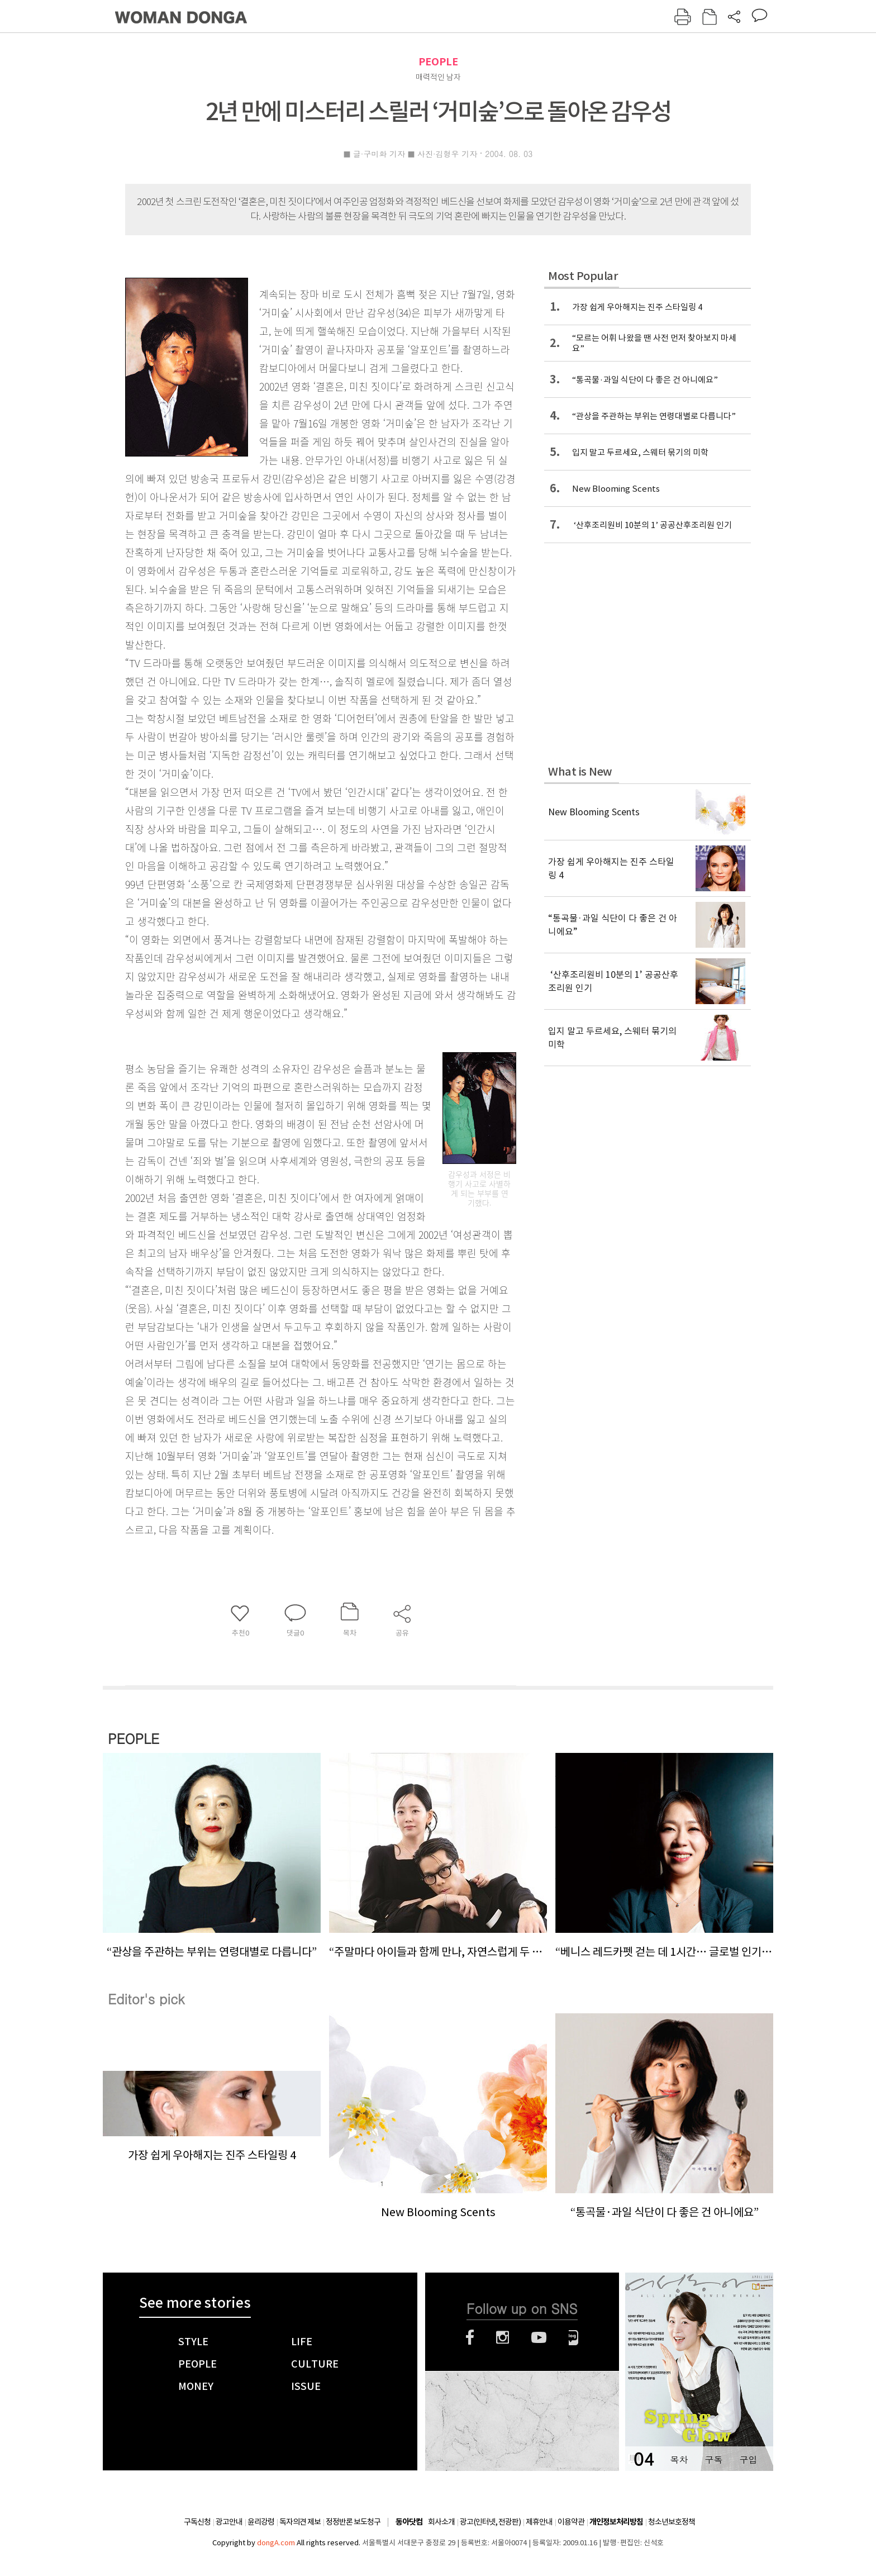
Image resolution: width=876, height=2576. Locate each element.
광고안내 (229, 2522)
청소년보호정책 (671, 2522)
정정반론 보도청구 (353, 2522)
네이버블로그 (573, 2337)
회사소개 (441, 2522)
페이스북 (470, 2337)
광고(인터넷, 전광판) (490, 2522)
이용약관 (571, 2522)
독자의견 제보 (300, 2522)
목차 (679, 2459)
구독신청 (197, 2522)
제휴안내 (539, 2522)
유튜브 (538, 2337)
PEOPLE (438, 61)
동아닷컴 (409, 2522)
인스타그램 (502, 2337)
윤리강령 (260, 2522)
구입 (748, 2459)
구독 (713, 2459)
